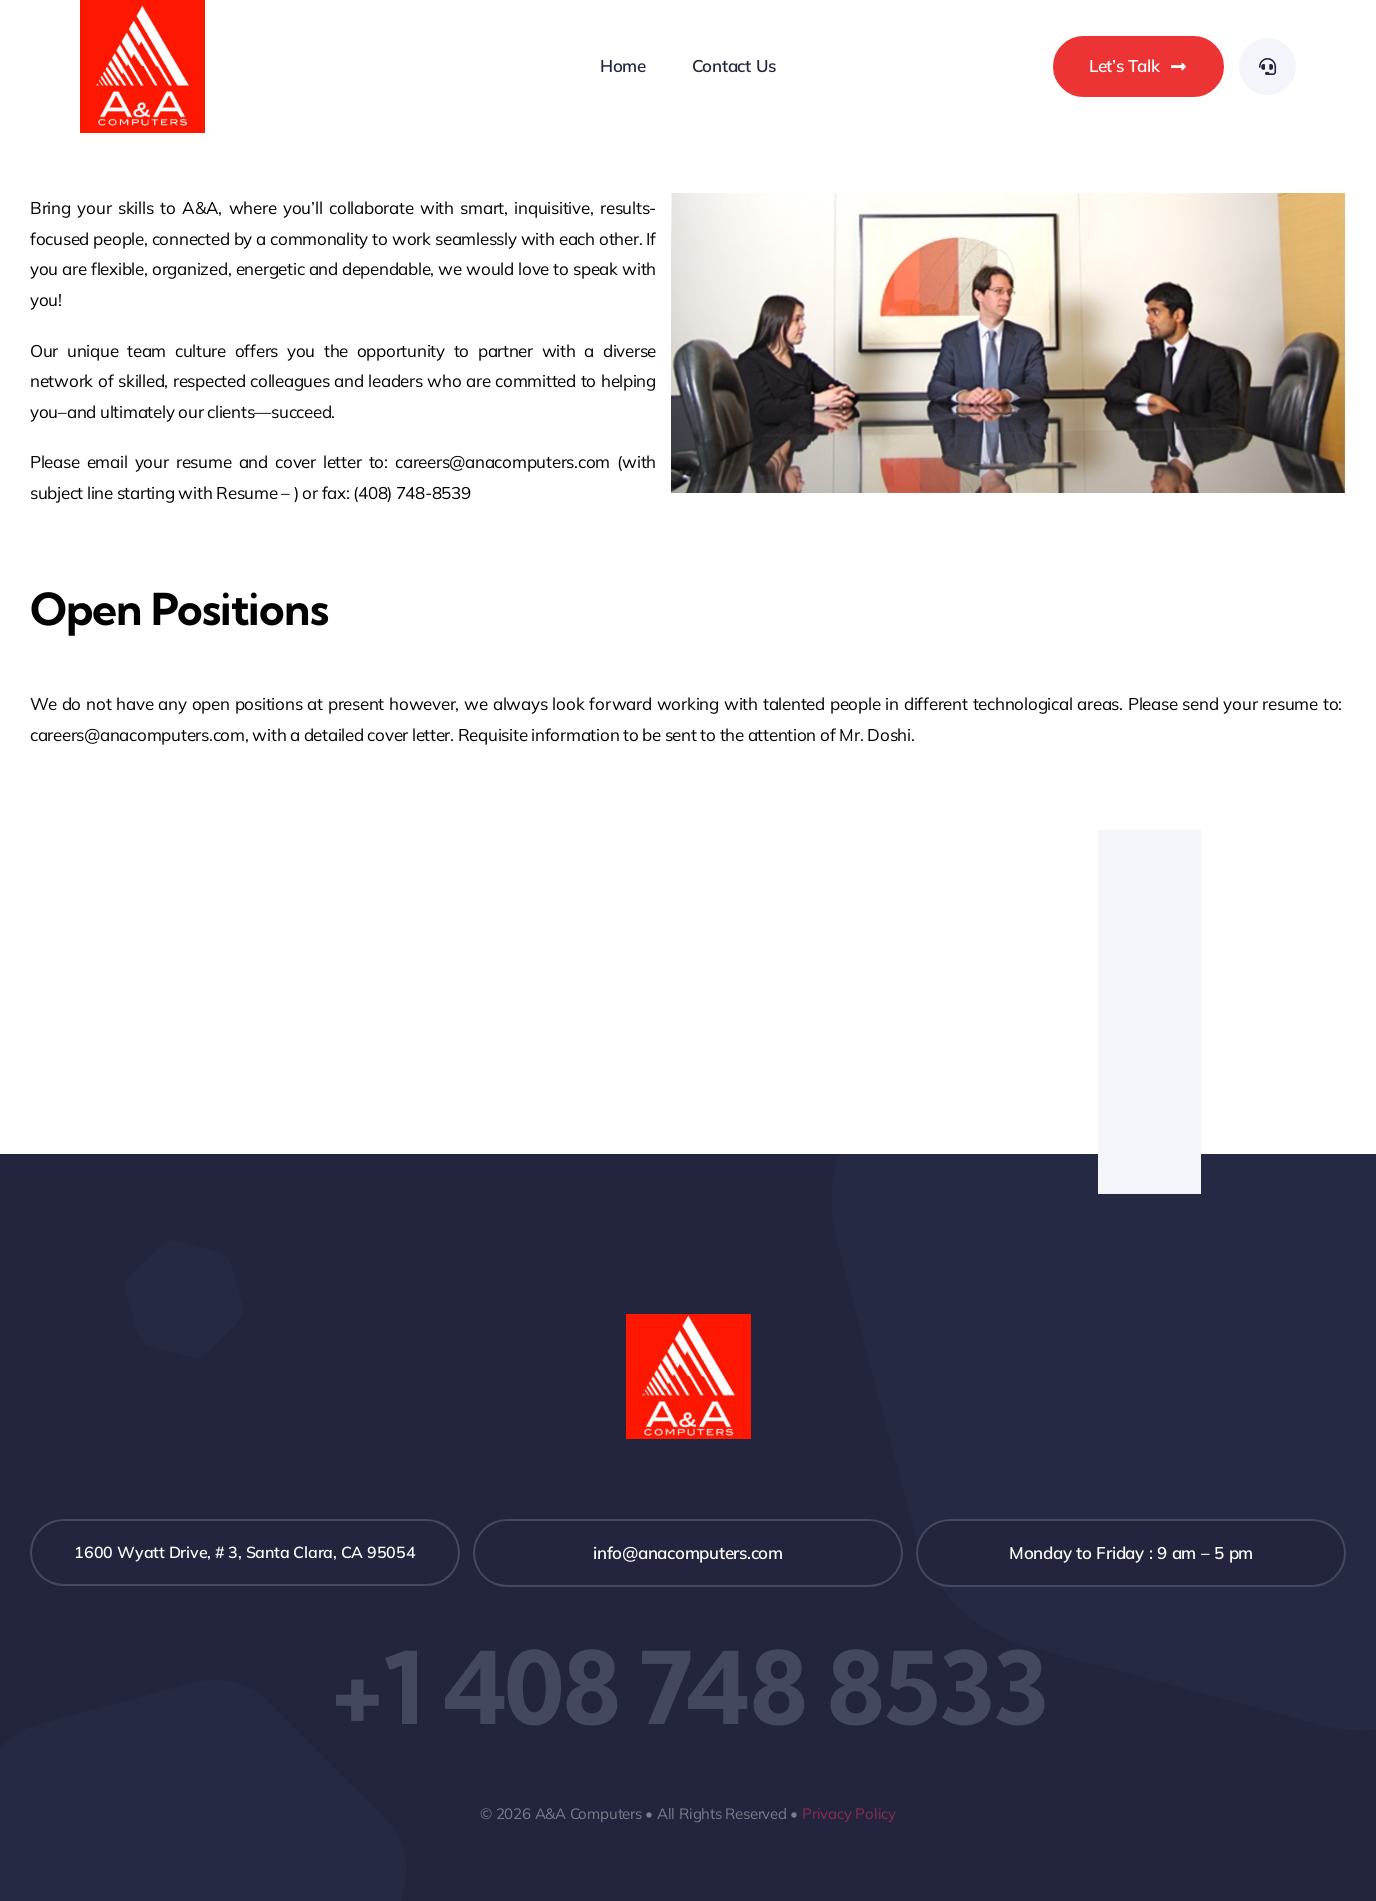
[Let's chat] (1138, 66)
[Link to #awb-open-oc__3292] (1267, 66)
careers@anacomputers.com (137, 734)
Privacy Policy (849, 1813)
